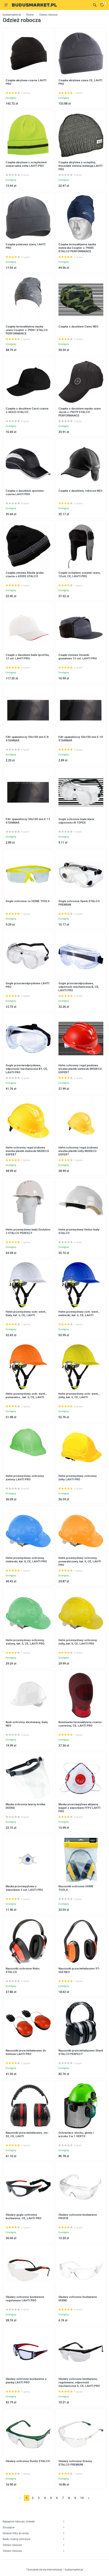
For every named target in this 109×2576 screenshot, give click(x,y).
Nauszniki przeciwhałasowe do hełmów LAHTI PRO (26, 2052)
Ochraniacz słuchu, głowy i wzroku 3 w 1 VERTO (76, 2134)
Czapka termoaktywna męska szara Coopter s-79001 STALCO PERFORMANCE (27, 330)
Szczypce (33, 2527)
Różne (30, 14)
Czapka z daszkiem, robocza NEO (80, 490)
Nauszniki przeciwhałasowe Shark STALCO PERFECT (80, 2052)
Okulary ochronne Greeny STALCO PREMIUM (75, 2463)
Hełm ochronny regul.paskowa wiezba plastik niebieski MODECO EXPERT (80, 1069)
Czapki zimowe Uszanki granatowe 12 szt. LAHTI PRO (77, 656)
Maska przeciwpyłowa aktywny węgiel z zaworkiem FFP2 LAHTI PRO (79, 1808)
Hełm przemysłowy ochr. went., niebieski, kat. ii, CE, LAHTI (78, 1313)
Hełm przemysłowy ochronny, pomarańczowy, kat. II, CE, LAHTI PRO (79, 1561)
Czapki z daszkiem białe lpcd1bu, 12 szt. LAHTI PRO (27, 656)
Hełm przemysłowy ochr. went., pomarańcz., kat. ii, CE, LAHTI (26, 1395)
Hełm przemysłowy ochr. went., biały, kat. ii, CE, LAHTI (26, 1313)
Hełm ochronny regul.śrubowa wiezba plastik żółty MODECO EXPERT (78, 1151)
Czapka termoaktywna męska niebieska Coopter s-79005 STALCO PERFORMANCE (77, 248)
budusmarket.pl (12, 14)
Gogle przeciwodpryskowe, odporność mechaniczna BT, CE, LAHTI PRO (27, 1069)
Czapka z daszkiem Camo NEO (78, 326)
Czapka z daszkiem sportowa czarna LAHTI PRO (25, 492)
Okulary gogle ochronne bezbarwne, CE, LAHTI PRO (23, 2216)
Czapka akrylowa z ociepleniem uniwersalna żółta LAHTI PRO (26, 164)
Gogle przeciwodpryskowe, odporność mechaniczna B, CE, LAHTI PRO (78, 987)
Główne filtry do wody (33, 2533)
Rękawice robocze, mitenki (33, 2521)
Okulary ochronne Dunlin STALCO (28, 2461)
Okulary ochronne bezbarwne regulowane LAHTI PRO (25, 2298)
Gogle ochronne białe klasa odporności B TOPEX (76, 821)
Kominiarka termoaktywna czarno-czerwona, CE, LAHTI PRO (80, 1724)
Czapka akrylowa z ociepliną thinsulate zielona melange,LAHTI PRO (80, 166)
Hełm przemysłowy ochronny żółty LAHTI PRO (77, 1477)
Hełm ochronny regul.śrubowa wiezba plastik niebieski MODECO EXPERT (27, 1151)
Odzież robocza (33, 2545)
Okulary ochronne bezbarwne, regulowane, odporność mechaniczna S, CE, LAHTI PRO (79, 2382)
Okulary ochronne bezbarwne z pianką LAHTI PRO (26, 2380)
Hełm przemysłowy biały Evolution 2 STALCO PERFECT (28, 1231)
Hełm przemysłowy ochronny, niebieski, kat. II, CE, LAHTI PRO (26, 1559)
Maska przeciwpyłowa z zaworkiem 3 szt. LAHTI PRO (24, 1888)
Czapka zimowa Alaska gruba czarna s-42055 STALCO (25, 574)
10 (82, 2498)
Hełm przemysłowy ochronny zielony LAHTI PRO (25, 1477)
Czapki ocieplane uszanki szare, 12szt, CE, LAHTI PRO (79, 574)
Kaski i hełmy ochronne (33, 2539)
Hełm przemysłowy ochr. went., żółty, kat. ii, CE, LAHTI (78, 1395)
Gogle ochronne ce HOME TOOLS (28, 901)
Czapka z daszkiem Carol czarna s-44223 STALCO (27, 410)
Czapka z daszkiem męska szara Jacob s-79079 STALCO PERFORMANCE (79, 412)
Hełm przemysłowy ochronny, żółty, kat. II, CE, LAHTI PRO (77, 1642)
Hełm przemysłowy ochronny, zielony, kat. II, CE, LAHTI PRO (25, 1642)
